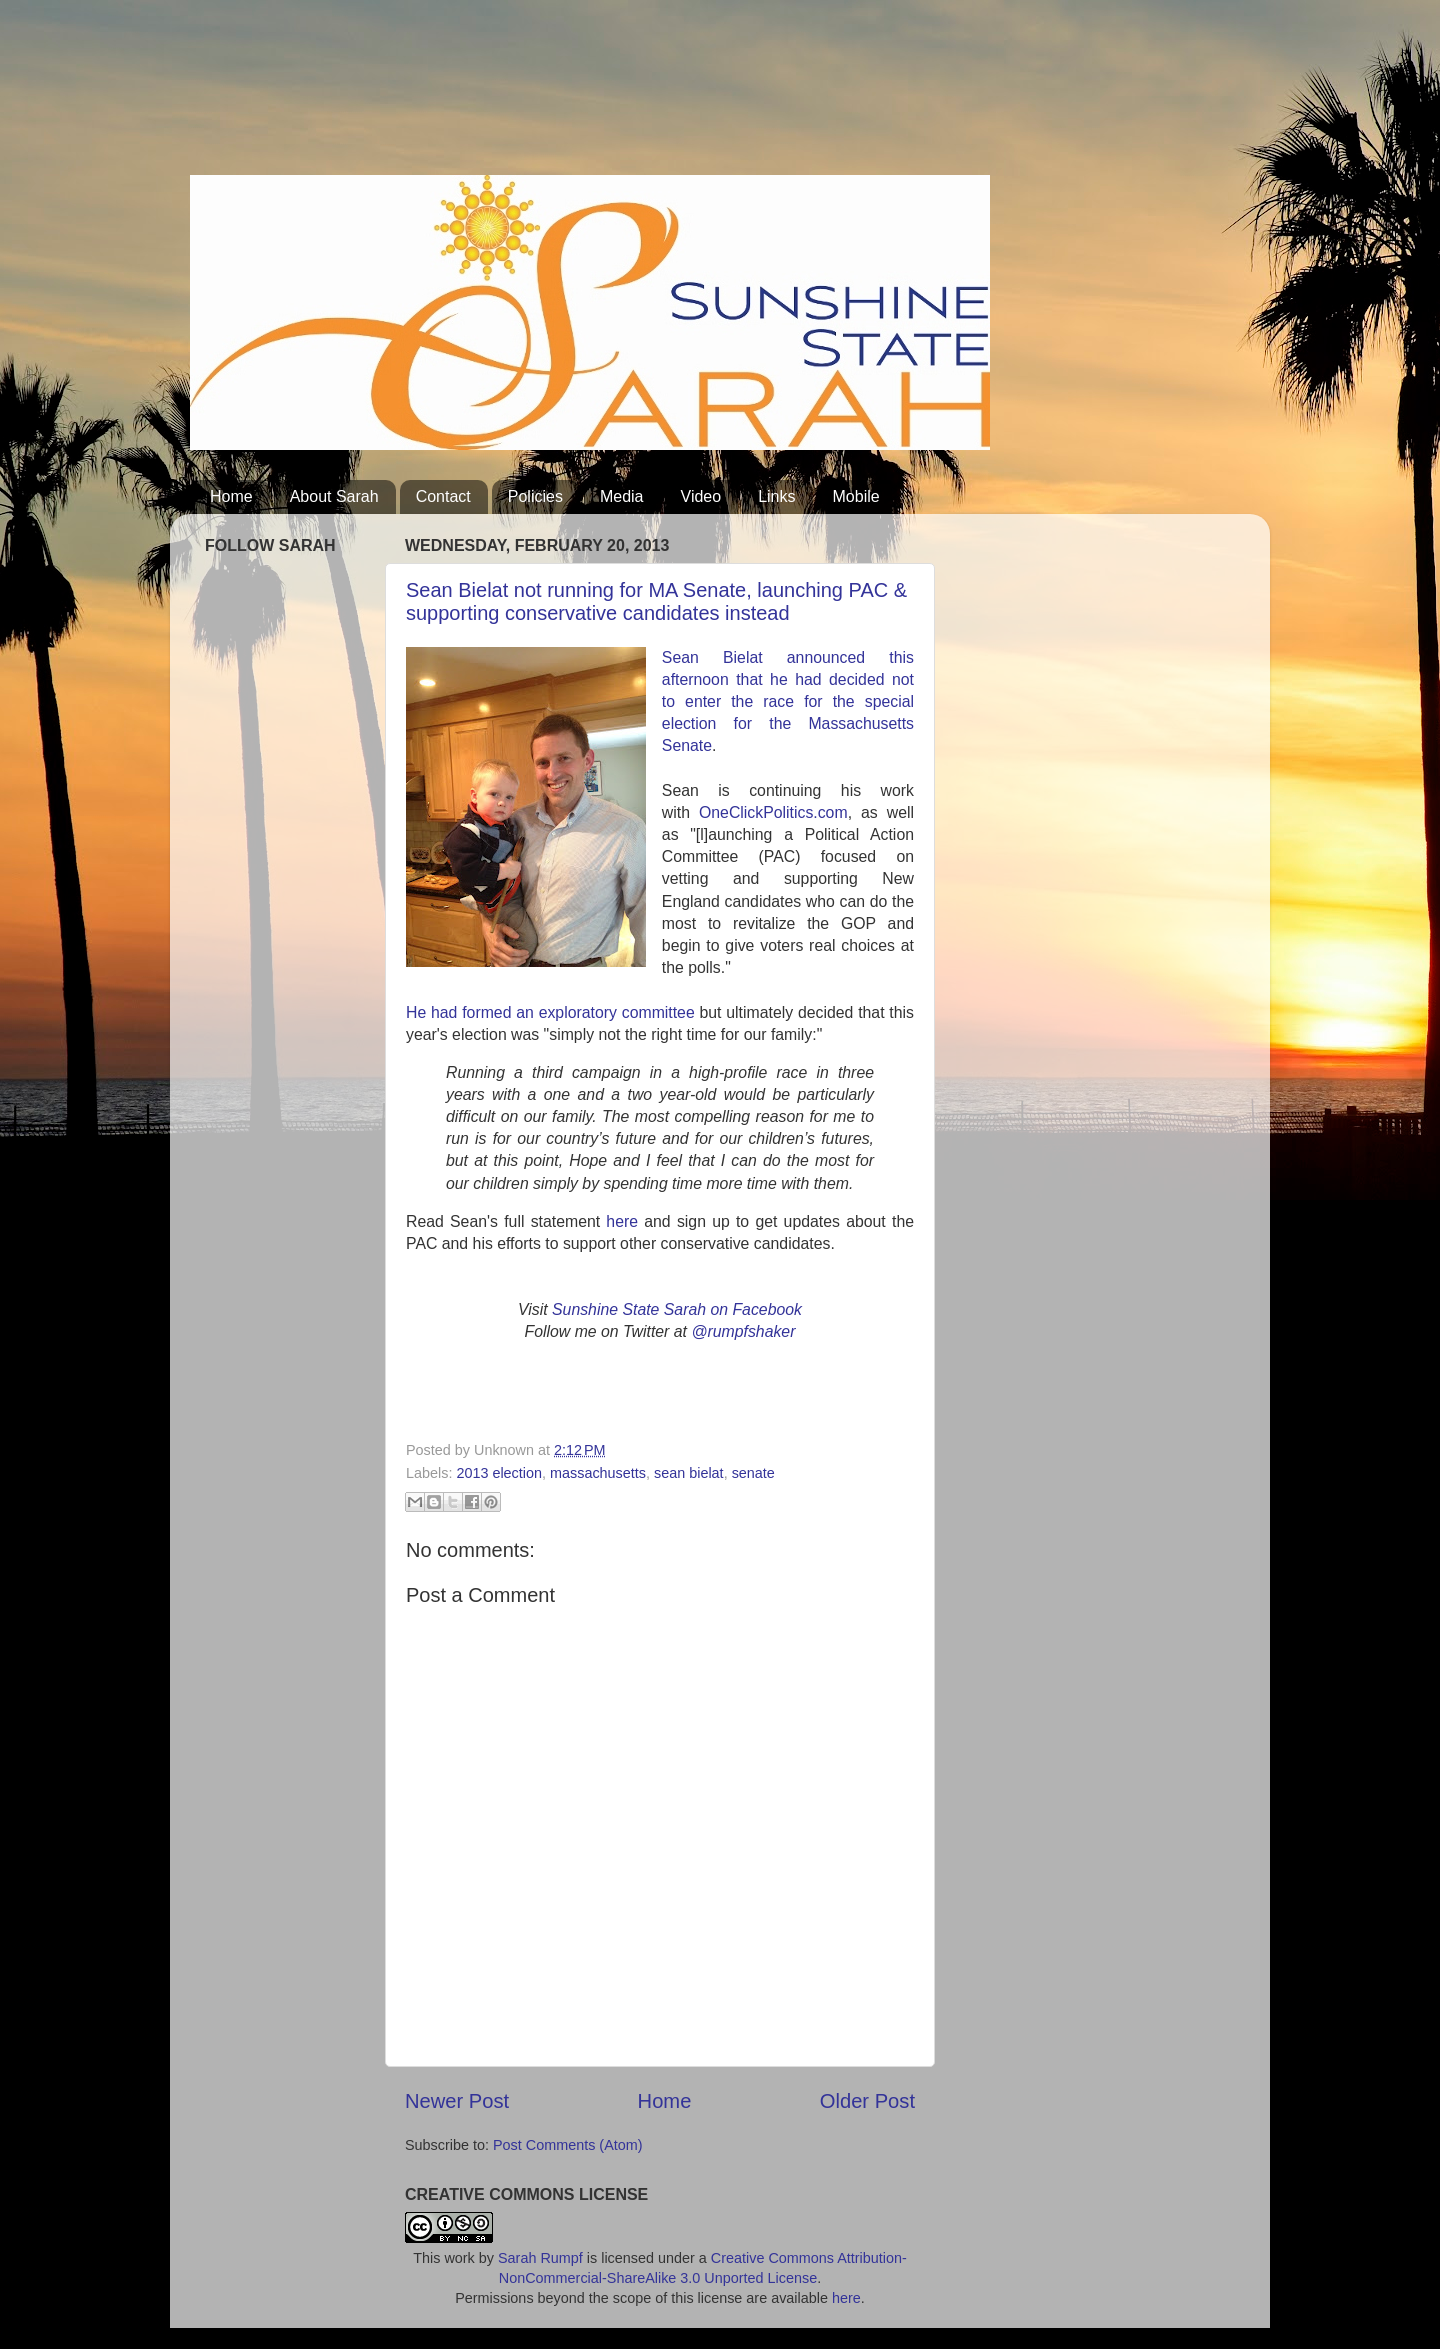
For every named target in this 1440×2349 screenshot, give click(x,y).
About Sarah (334, 496)
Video (701, 496)
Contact (443, 496)
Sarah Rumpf (540, 2258)
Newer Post (457, 2101)
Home (231, 496)
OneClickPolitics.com (773, 812)
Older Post (867, 2101)
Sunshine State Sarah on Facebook (677, 1309)
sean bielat (689, 1473)
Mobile (856, 496)
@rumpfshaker (743, 1331)
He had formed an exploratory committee (550, 1012)
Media (622, 496)
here (622, 1221)
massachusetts (598, 1473)
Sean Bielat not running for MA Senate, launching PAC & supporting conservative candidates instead (656, 601)
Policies (535, 496)
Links (776, 496)
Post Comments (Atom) (568, 2145)
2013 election (499, 1473)
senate (753, 1473)
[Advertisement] (554, 95)
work (459, 2258)
